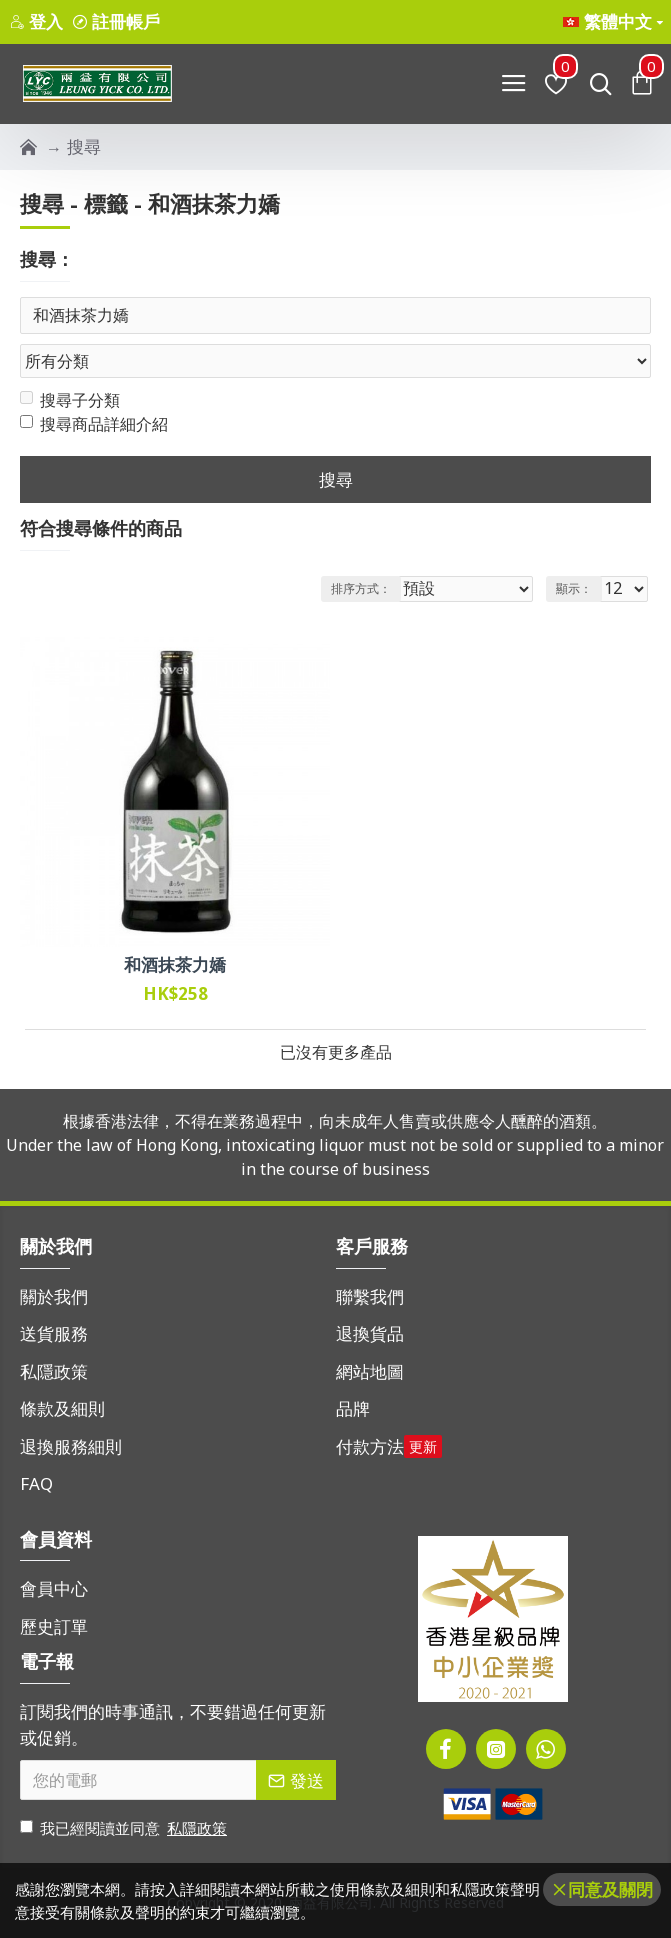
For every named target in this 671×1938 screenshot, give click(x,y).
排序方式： (361, 588)
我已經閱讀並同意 (125, 1828)
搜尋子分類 (70, 401)
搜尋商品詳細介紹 (94, 425)
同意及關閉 (610, 1889)
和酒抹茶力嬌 (175, 966)
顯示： (574, 588)
